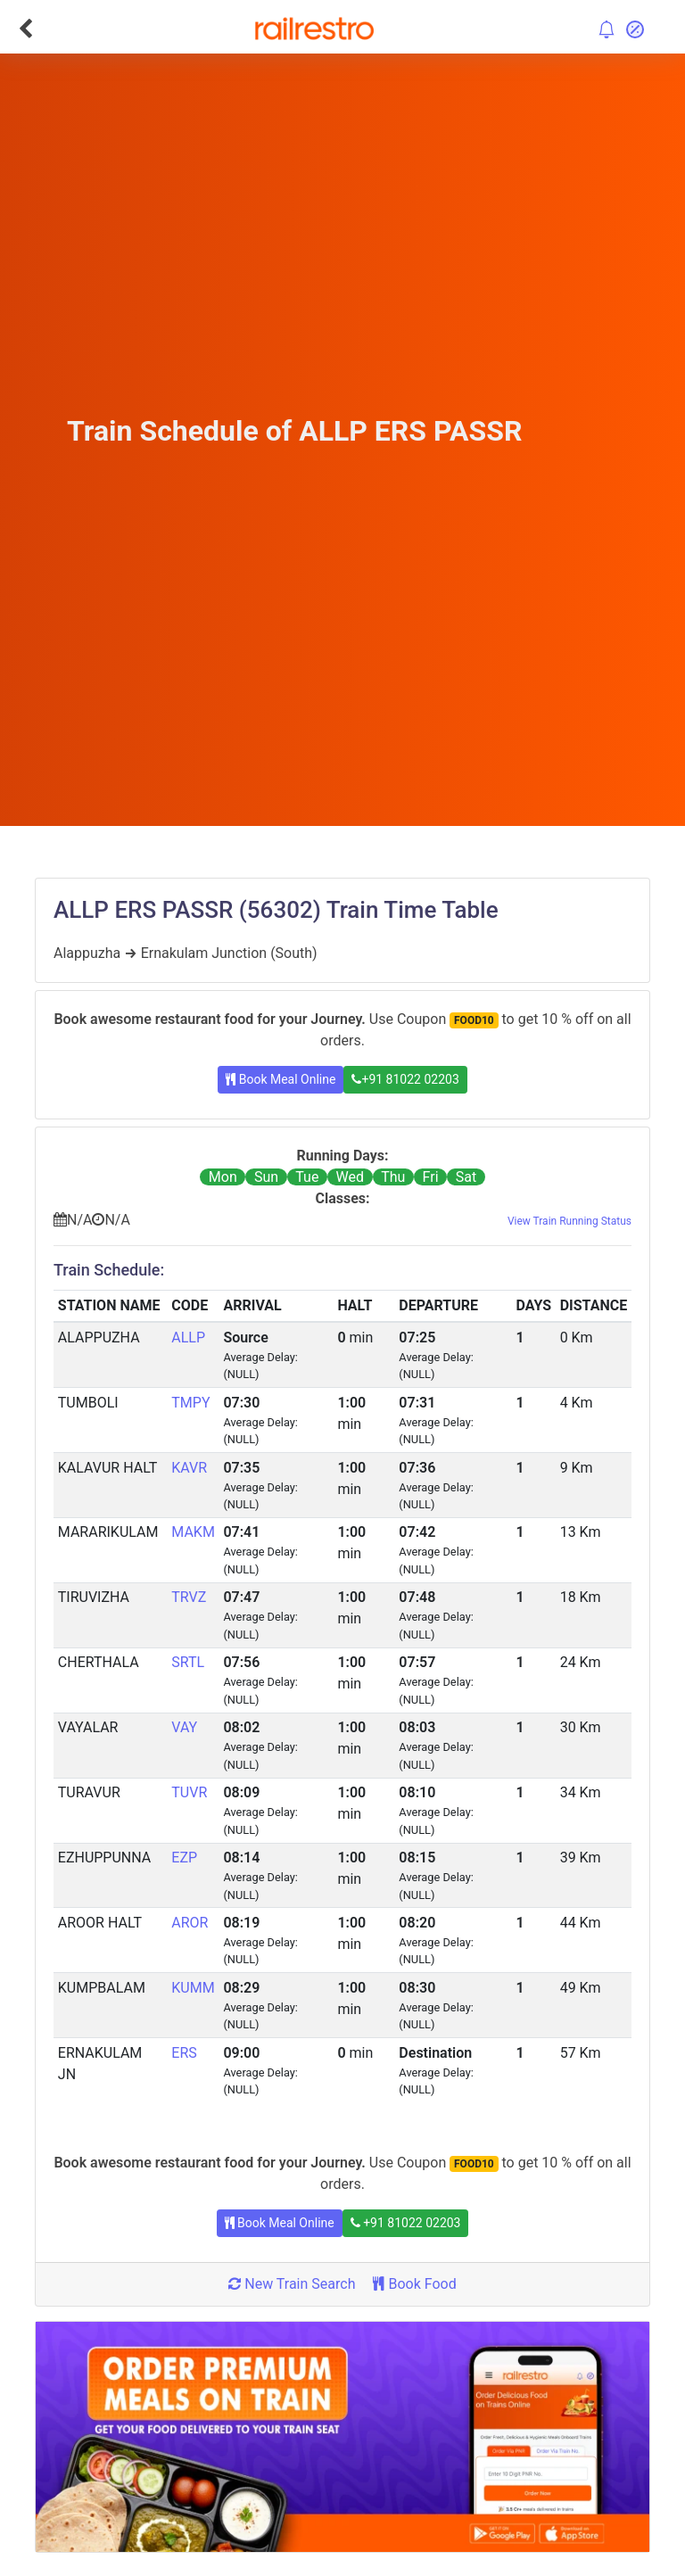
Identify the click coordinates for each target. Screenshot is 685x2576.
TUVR (189, 1792)
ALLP (188, 1337)
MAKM (193, 1531)
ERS (183, 2052)
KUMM (192, 1987)
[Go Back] (25, 28)
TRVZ (188, 1597)
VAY (184, 1727)
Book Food (414, 2283)
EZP (184, 1857)
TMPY (190, 1402)
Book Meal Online (280, 1079)
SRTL (187, 1662)
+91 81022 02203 (404, 1079)
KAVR (189, 1467)
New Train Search (291, 2283)
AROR (189, 1922)
